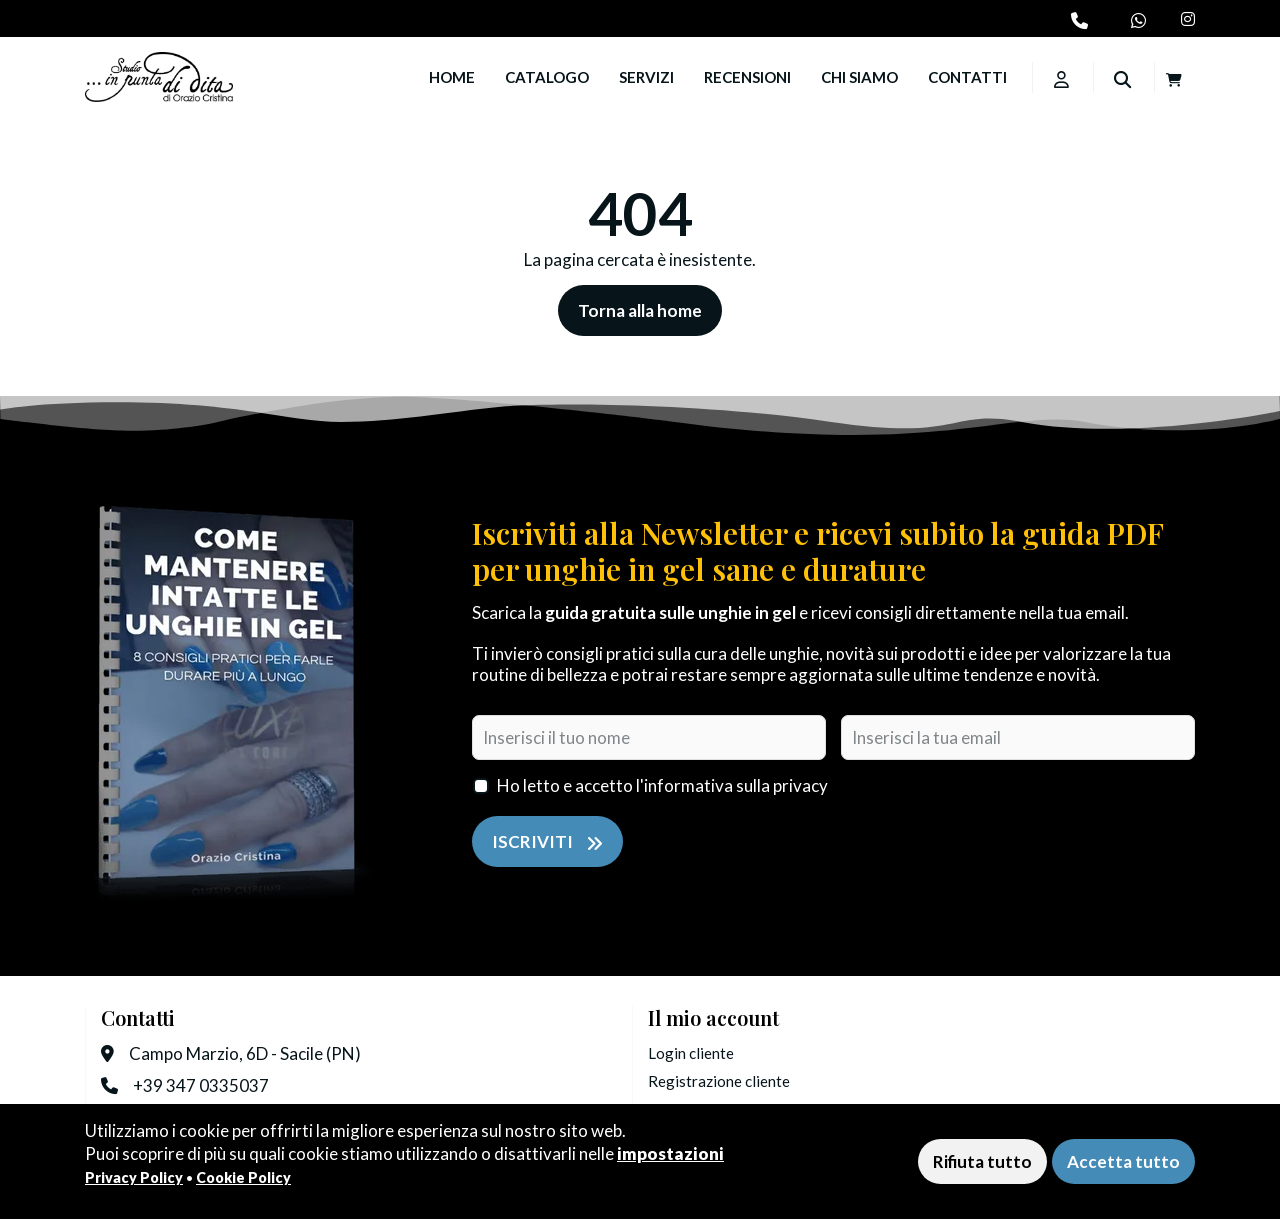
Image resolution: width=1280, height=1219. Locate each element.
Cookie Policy (243, 1177)
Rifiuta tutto (982, 1161)
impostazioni (670, 1153)
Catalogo (547, 77)
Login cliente (691, 1053)
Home (452, 77)
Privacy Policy (134, 1177)
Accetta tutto (1123, 1161)
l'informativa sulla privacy (732, 785)
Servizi (646, 77)
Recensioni (747, 77)
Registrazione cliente (719, 1081)
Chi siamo (859, 77)
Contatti (967, 77)
